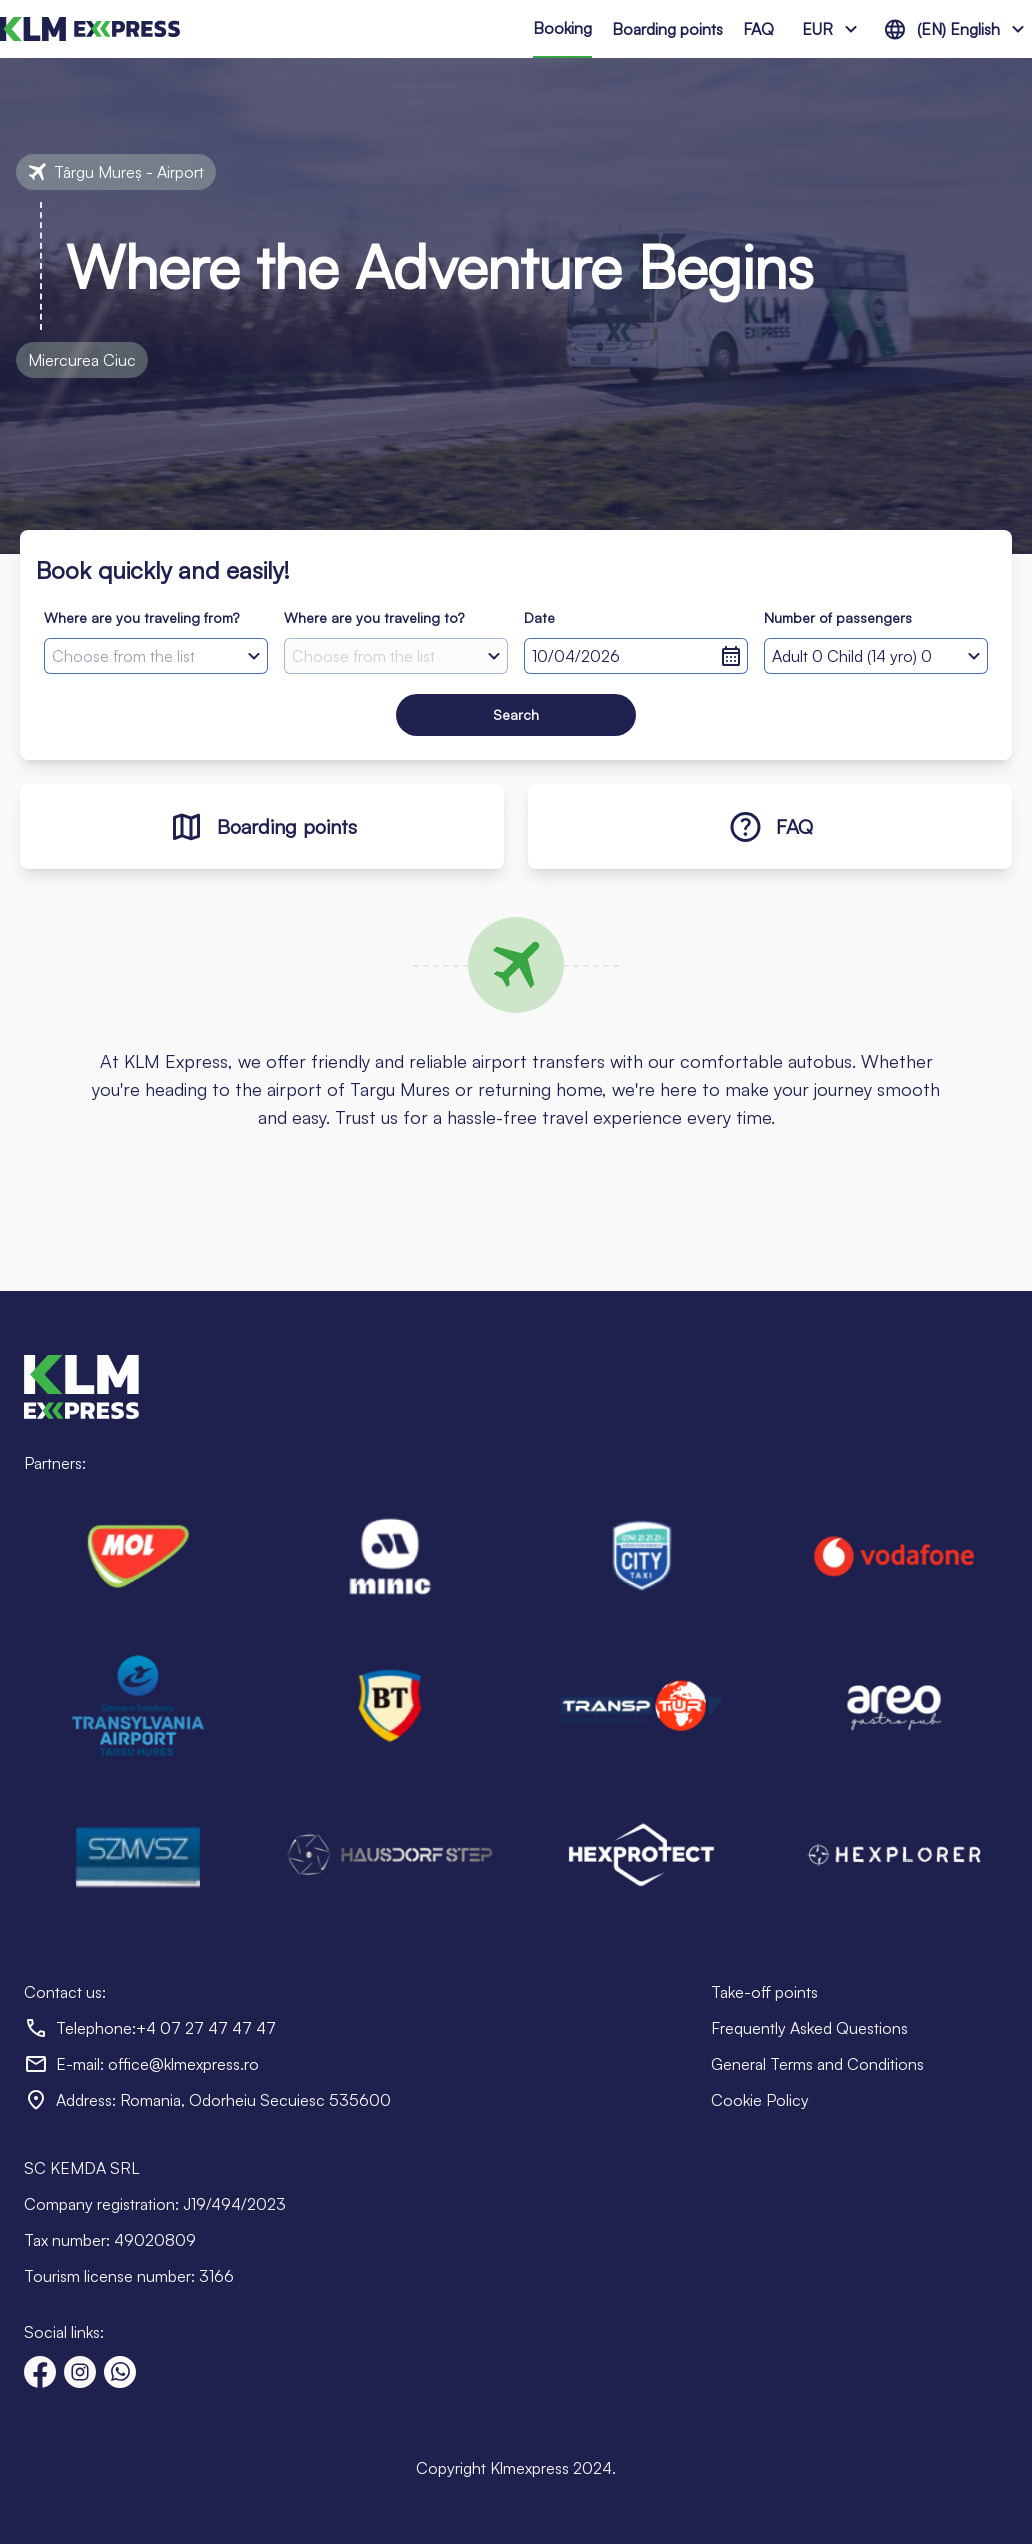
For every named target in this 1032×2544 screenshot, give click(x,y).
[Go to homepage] (90, 29)
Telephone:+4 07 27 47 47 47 (166, 2028)
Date (539, 617)
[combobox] (156, 656)
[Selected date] (636, 656)
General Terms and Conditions (817, 2064)
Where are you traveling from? (141, 617)
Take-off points (764, 1992)
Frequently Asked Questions (809, 2028)
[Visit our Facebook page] (40, 2372)
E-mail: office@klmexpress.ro (157, 2064)
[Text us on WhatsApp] (120, 2372)
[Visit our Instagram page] (80, 2372)
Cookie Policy (760, 2100)
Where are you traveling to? (374, 617)
